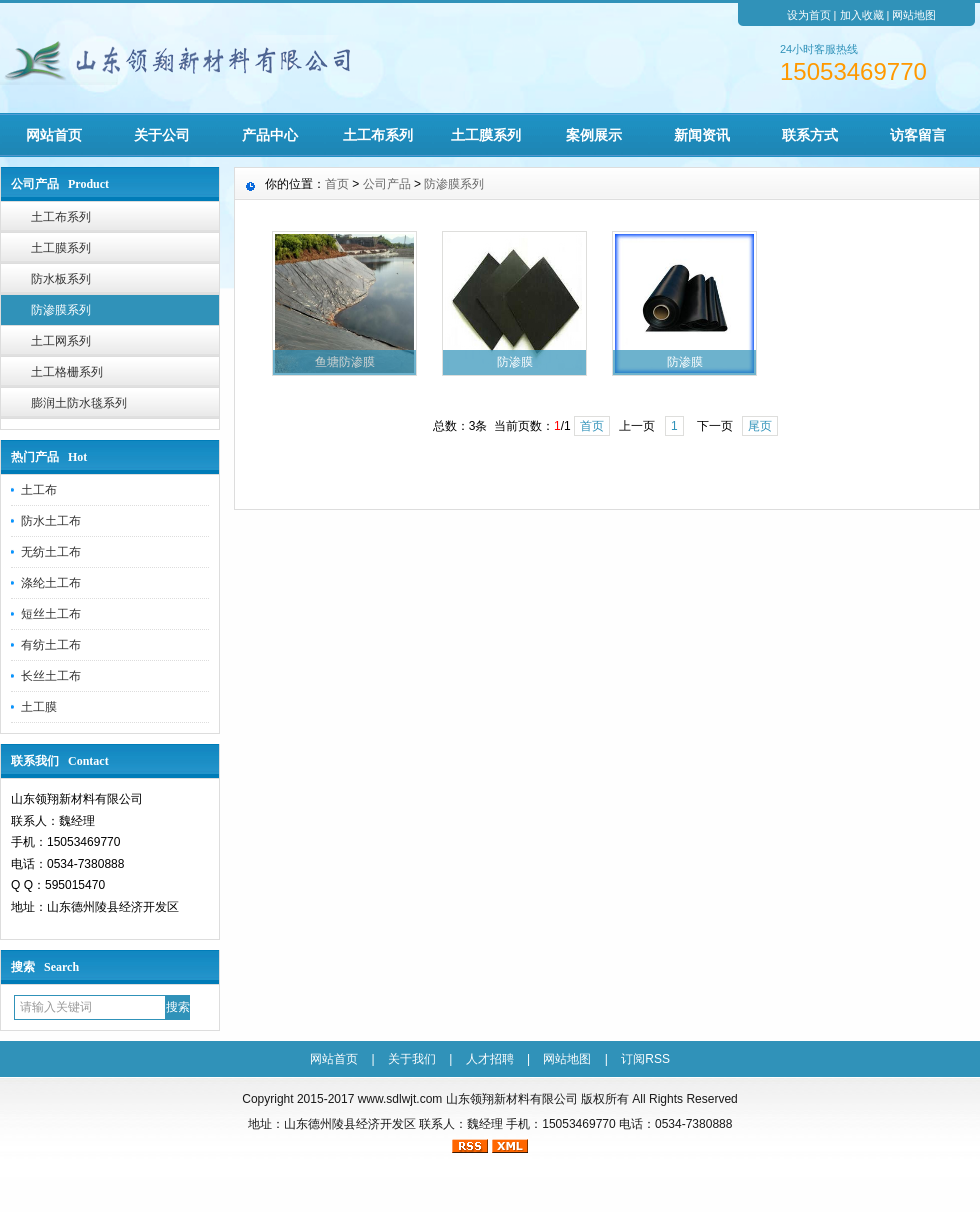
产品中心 (270, 135)
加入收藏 (862, 15)
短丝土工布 (51, 614)
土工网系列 (61, 341)
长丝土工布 (51, 676)
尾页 (760, 426)
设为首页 (809, 15)
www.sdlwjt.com (400, 1099)
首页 (337, 184)
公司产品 (387, 184)
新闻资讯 (702, 135)
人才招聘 (490, 1059)
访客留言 (918, 135)
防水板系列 (61, 279)
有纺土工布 (51, 645)
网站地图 (914, 15)
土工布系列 (378, 135)
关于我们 (412, 1059)
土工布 (39, 490)
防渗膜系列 (61, 310)
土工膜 (39, 707)
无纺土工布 (51, 552)
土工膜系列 (486, 135)
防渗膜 (515, 362)
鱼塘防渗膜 (345, 362)
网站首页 (54, 135)
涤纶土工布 (51, 583)
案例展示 (594, 135)
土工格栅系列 (67, 372)
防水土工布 (51, 521)
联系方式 (810, 135)
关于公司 (162, 135)
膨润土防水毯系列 (79, 403)
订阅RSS (645, 1059)
